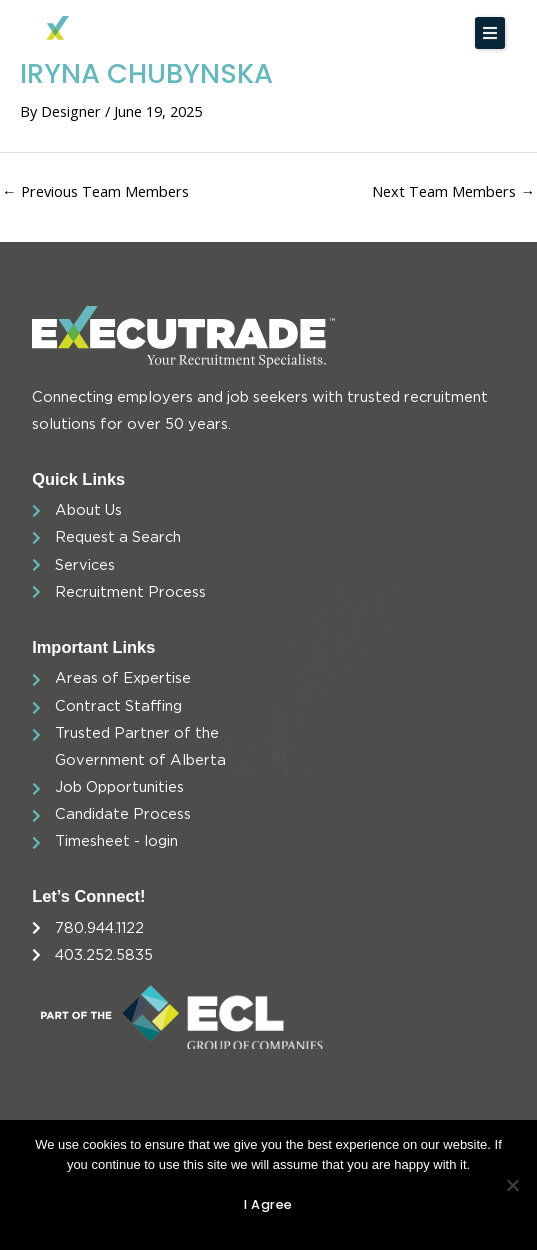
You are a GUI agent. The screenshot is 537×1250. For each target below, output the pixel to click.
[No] (512, 1185)
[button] (490, 33)
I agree (268, 1204)
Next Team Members (453, 191)
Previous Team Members (95, 191)
